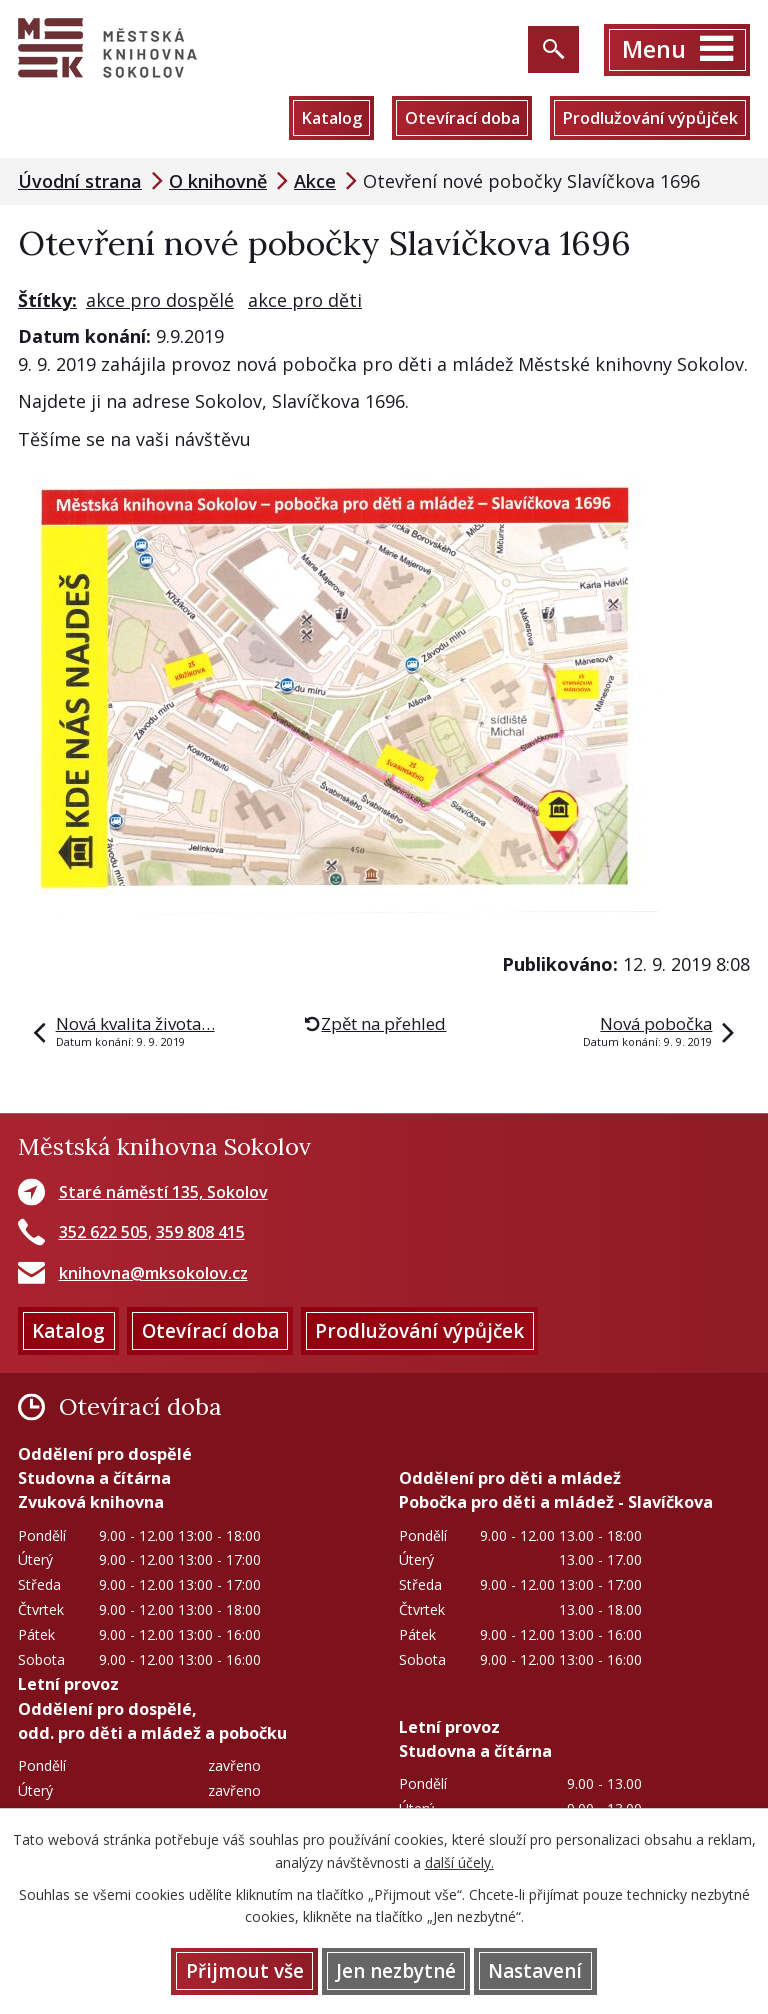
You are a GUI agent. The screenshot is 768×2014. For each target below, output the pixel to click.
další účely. (459, 1862)
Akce (315, 181)
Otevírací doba (462, 118)
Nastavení (535, 1971)
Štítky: (47, 300)
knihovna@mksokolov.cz (153, 1273)
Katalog (331, 118)
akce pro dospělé (160, 300)
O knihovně (218, 181)
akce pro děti (305, 300)
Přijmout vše (245, 1971)
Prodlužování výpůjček (650, 118)
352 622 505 (103, 1232)
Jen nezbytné (396, 1971)
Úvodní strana (80, 181)
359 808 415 (200, 1232)
